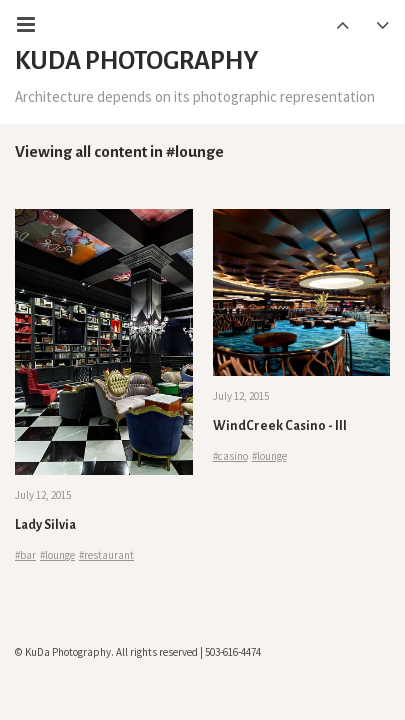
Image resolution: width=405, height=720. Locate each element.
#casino (230, 456)
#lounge (57, 555)
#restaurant (106, 555)
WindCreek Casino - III (280, 426)
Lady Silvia (45, 525)
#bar (25, 555)
